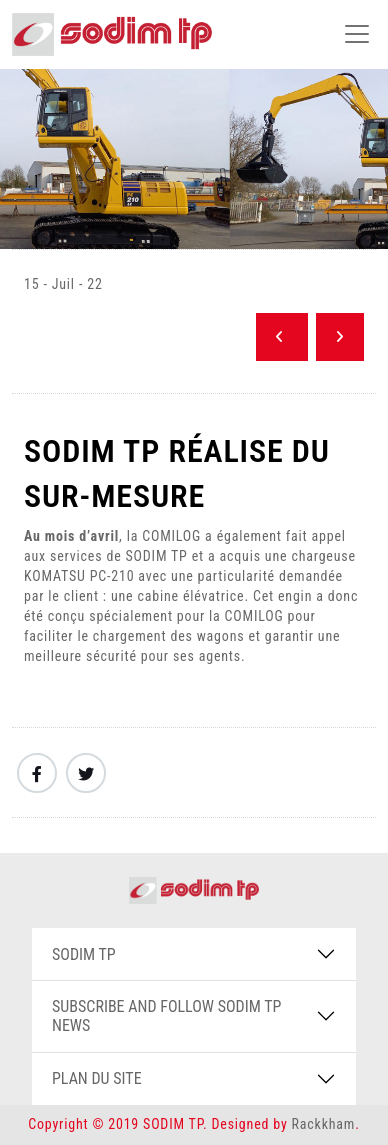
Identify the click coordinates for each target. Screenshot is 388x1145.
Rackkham (324, 1124)
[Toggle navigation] (357, 34)
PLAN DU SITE (97, 1078)
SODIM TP (84, 954)
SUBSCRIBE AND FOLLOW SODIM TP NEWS (166, 1016)
